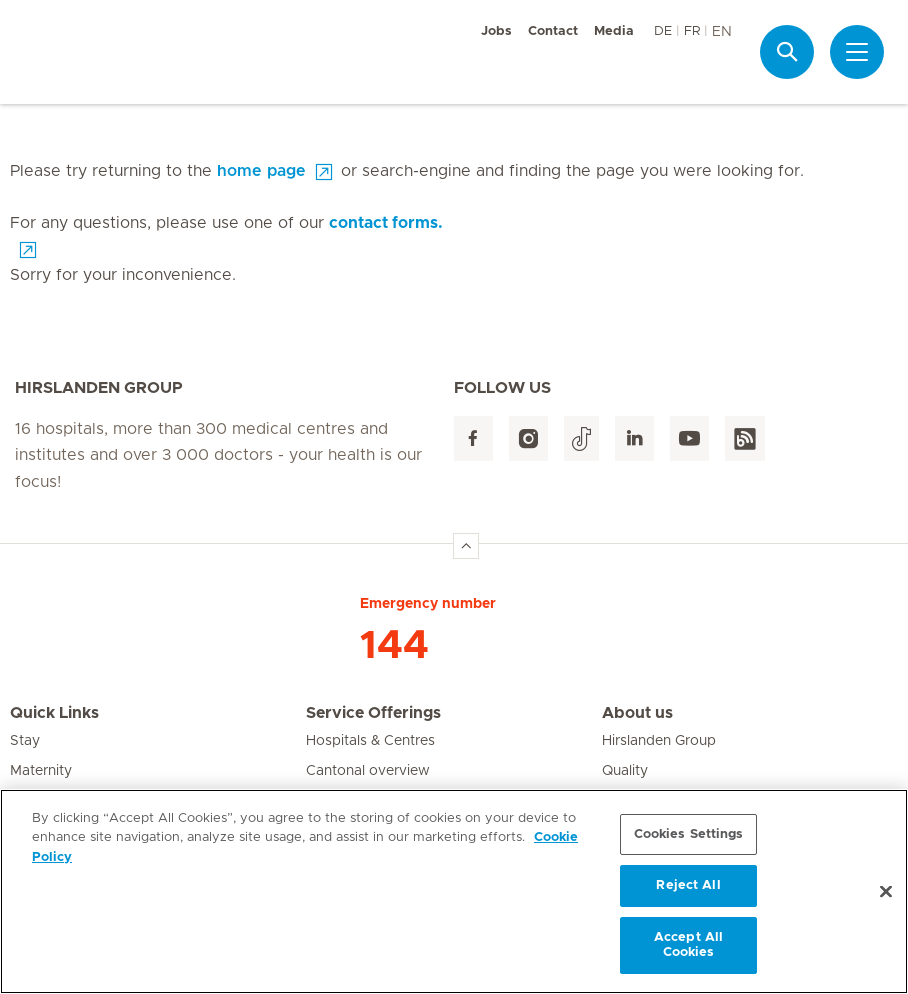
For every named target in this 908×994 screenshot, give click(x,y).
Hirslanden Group (659, 741)
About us (637, 713)
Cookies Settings (689, 834)
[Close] (886, 892)
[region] (454, 891)
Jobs (496, 31)
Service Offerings (373, 713)
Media (614, 31)
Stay (25, 741)
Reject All (688, 885)
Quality (625, 771)
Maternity (41, 771)
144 (394, 646)
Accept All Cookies (688, 945)
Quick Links (54, 713)
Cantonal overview (368, 771)
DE (663, 31)
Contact (553, 31)
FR (692, 31)
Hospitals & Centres (370, 741)
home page (261, 171)
